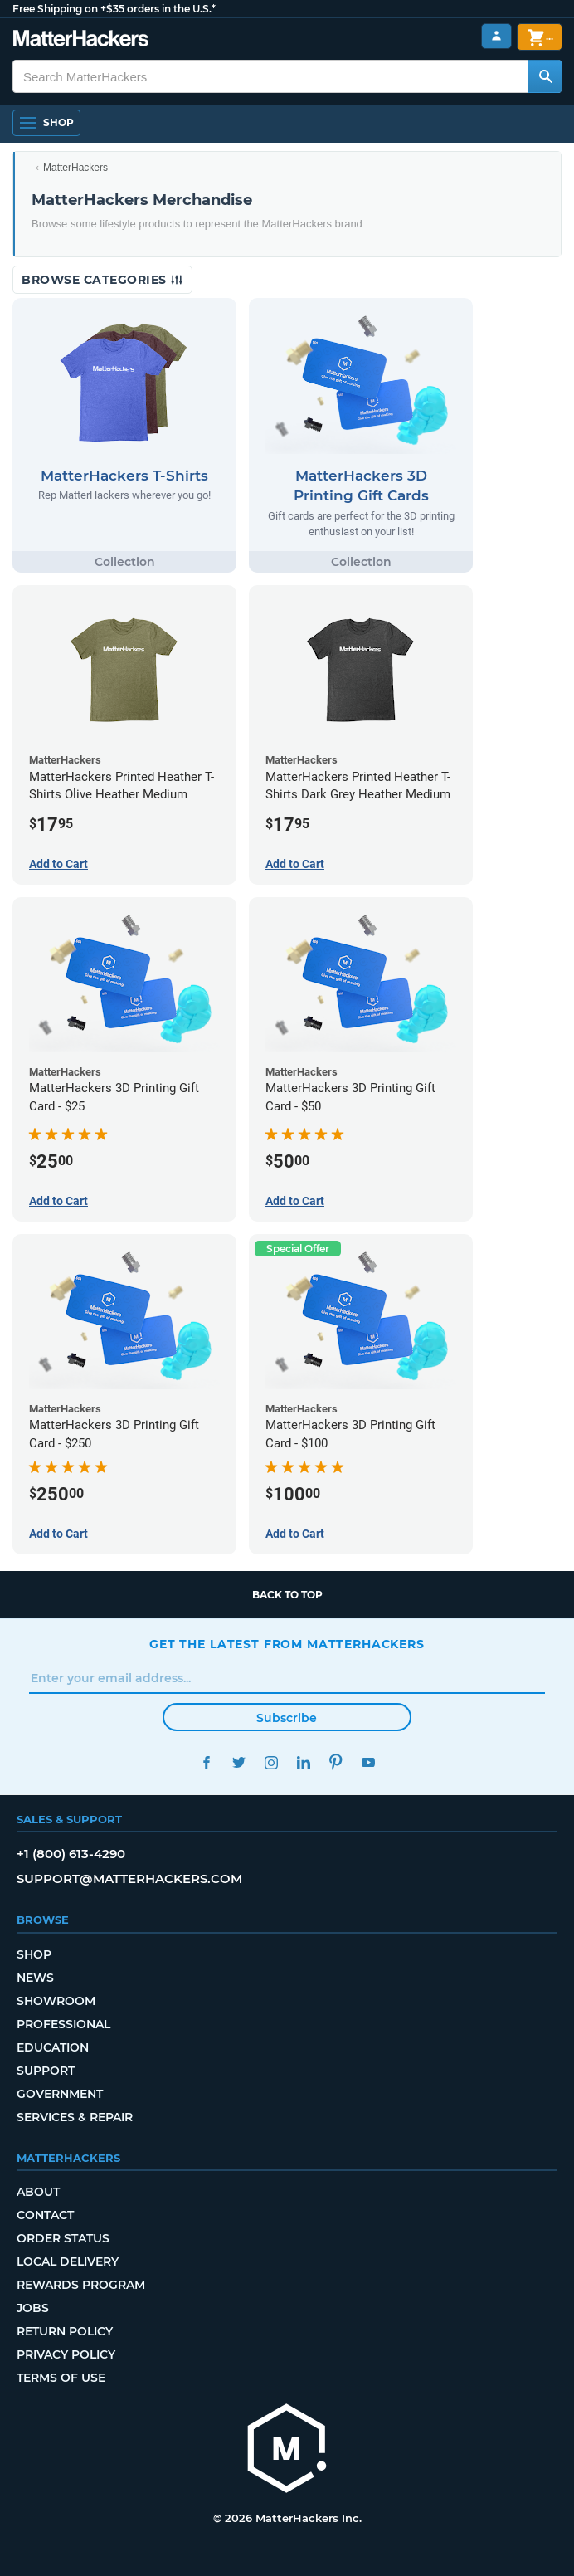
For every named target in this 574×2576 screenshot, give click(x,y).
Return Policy (65, 2331)
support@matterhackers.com (129, 1878)
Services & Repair (75, 2117)
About (38, 2191)
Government (60, 2093)
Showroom (56, 2000)
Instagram (270, 1762)
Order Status (63, 2238)
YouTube (367, 1762)
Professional (63, 2024)
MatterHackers (75, 167)
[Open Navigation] (46, 123)
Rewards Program (81, 2284)
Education (53, 2047)
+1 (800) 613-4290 (71, 1853)
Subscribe (286, 1717)
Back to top (287, 1594)
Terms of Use (61, 2377)
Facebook (206, 1762)
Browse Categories (102, 279)
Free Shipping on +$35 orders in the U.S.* (114, 8)
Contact (45, 2215)
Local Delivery (68, 2261)
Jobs (33, 2307)
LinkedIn (303, 1762)
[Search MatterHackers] (545, 76)
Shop (34, 1954)
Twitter (238, 1762)
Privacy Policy (66, 2354)
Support (46, 2070)
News (35, 1977)
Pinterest (335, 1762)
